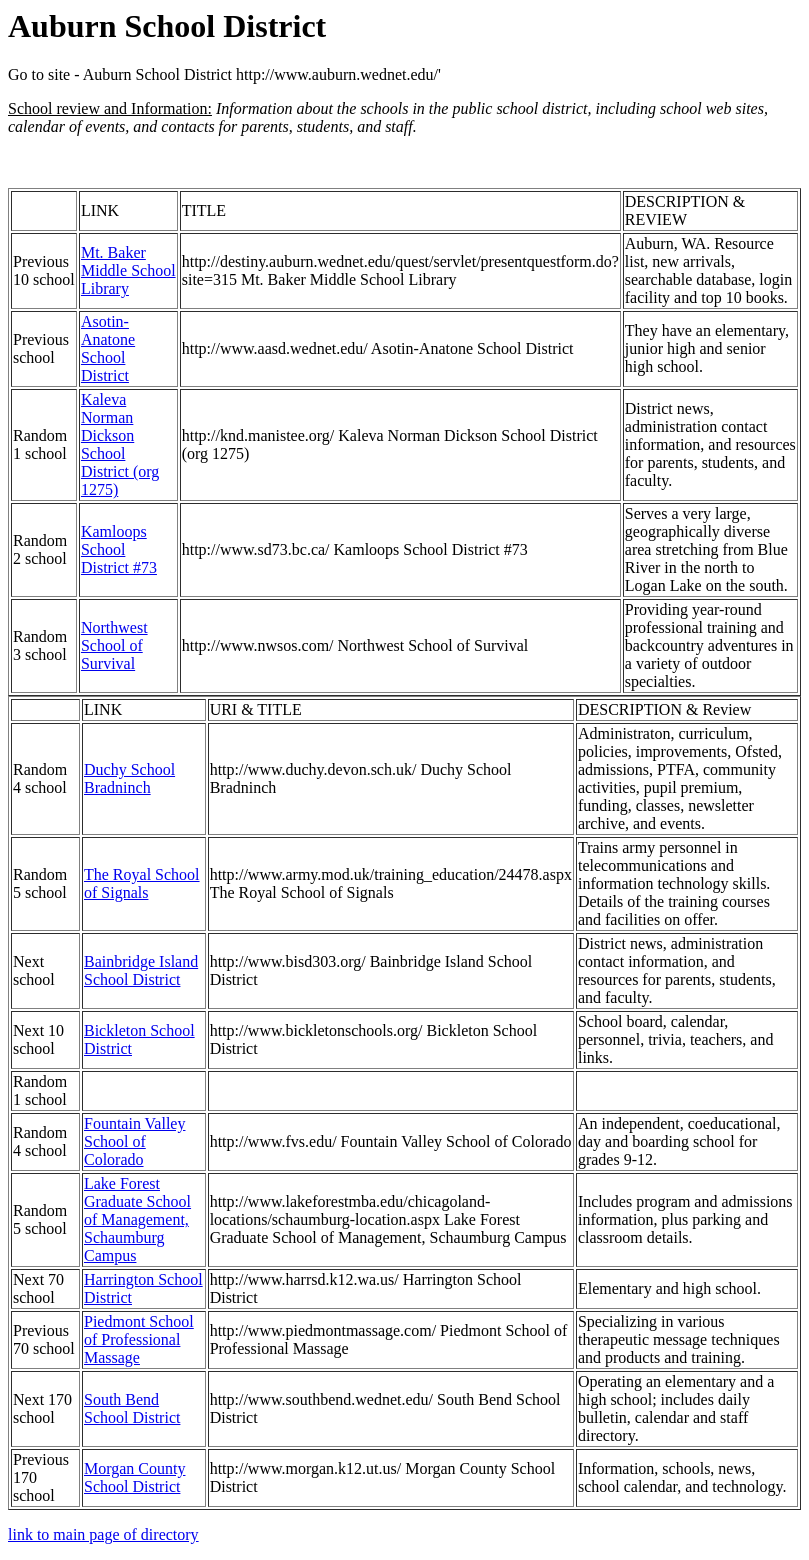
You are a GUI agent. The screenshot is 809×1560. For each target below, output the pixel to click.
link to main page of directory (103, 1534)
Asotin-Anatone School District (108, 348)
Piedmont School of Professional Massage (139, 1339)
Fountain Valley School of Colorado (134, 1141)
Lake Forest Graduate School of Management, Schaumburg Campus (137, 1219)
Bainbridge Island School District (141, 970)
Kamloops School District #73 (119, 549)
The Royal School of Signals (142, 883)
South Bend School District (132, 1408)
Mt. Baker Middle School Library (128, 270)
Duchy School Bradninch (129, 778)
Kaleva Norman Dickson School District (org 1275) (120, 444)
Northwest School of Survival (114, 645)
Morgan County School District (134, 1477)
